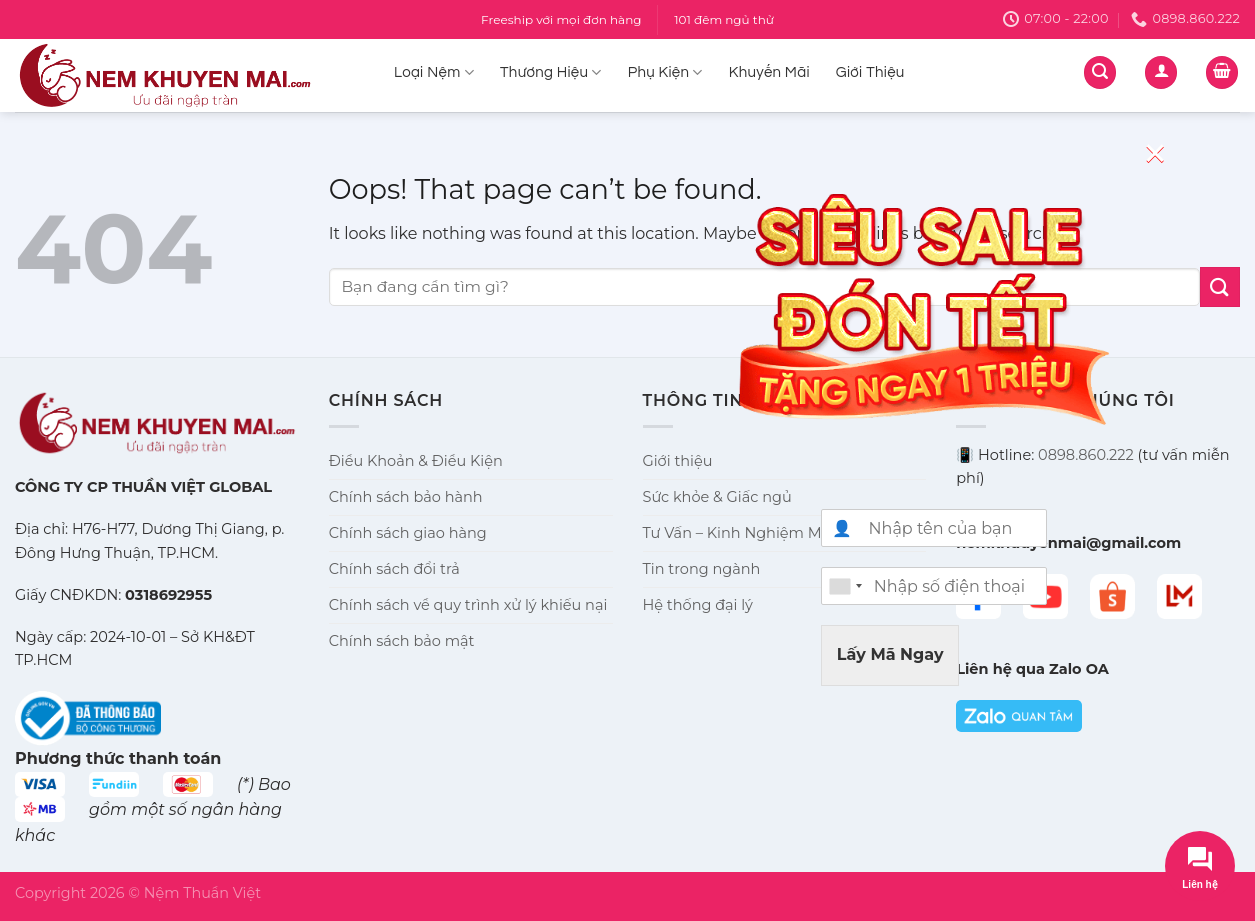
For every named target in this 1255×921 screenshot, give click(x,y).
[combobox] (845, 586)
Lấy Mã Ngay (890, 654)
